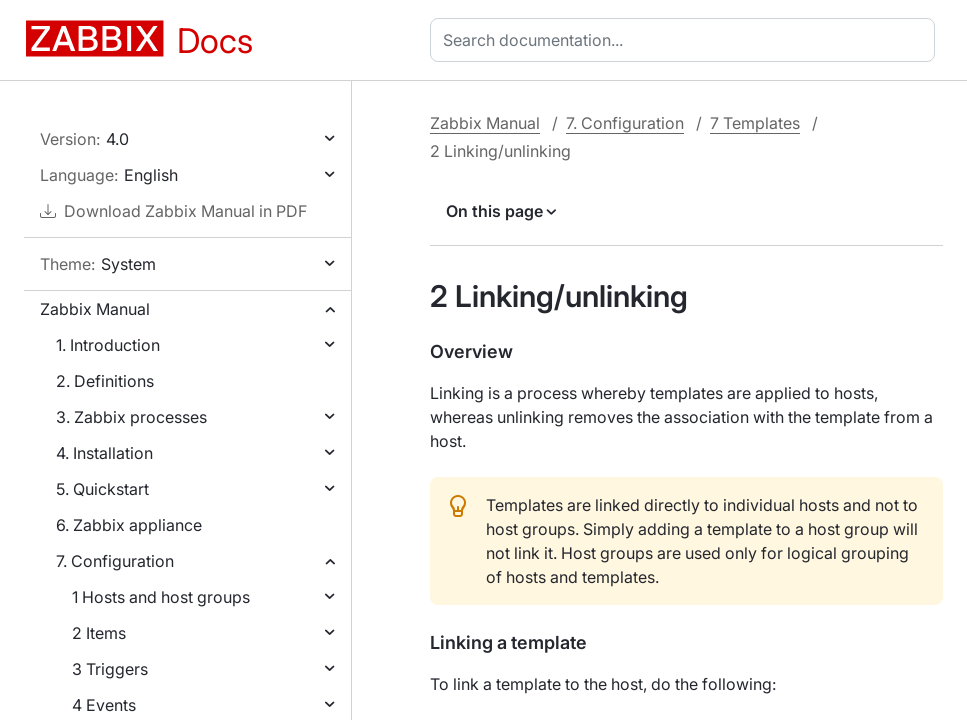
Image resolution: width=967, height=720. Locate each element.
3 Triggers (110, 669)
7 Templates (755, 123)
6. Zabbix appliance (129, 525)
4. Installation (104, 453)
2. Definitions (105, 381)
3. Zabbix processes (131, 417)
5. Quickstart (102, 489)
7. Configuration (115, 561)
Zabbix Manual (95, 309)
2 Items (99, 633)
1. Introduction (108, 345)
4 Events (104, 705)
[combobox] (686, 40)
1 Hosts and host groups (161, 597)
